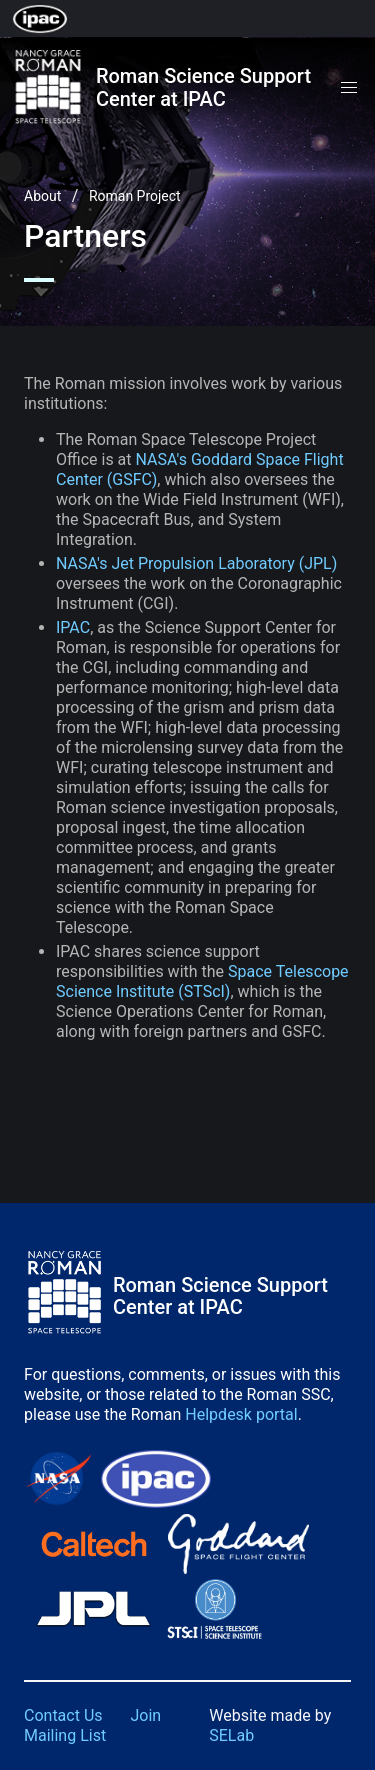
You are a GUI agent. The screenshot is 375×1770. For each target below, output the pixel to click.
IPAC (73, 627)
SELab (231, 1735)
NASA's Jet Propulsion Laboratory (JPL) (196, 563)
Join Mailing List (92, 1725)
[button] (349, 88)
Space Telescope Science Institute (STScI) (202, 981)
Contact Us (63, 1715)
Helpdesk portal (241, 1414)
